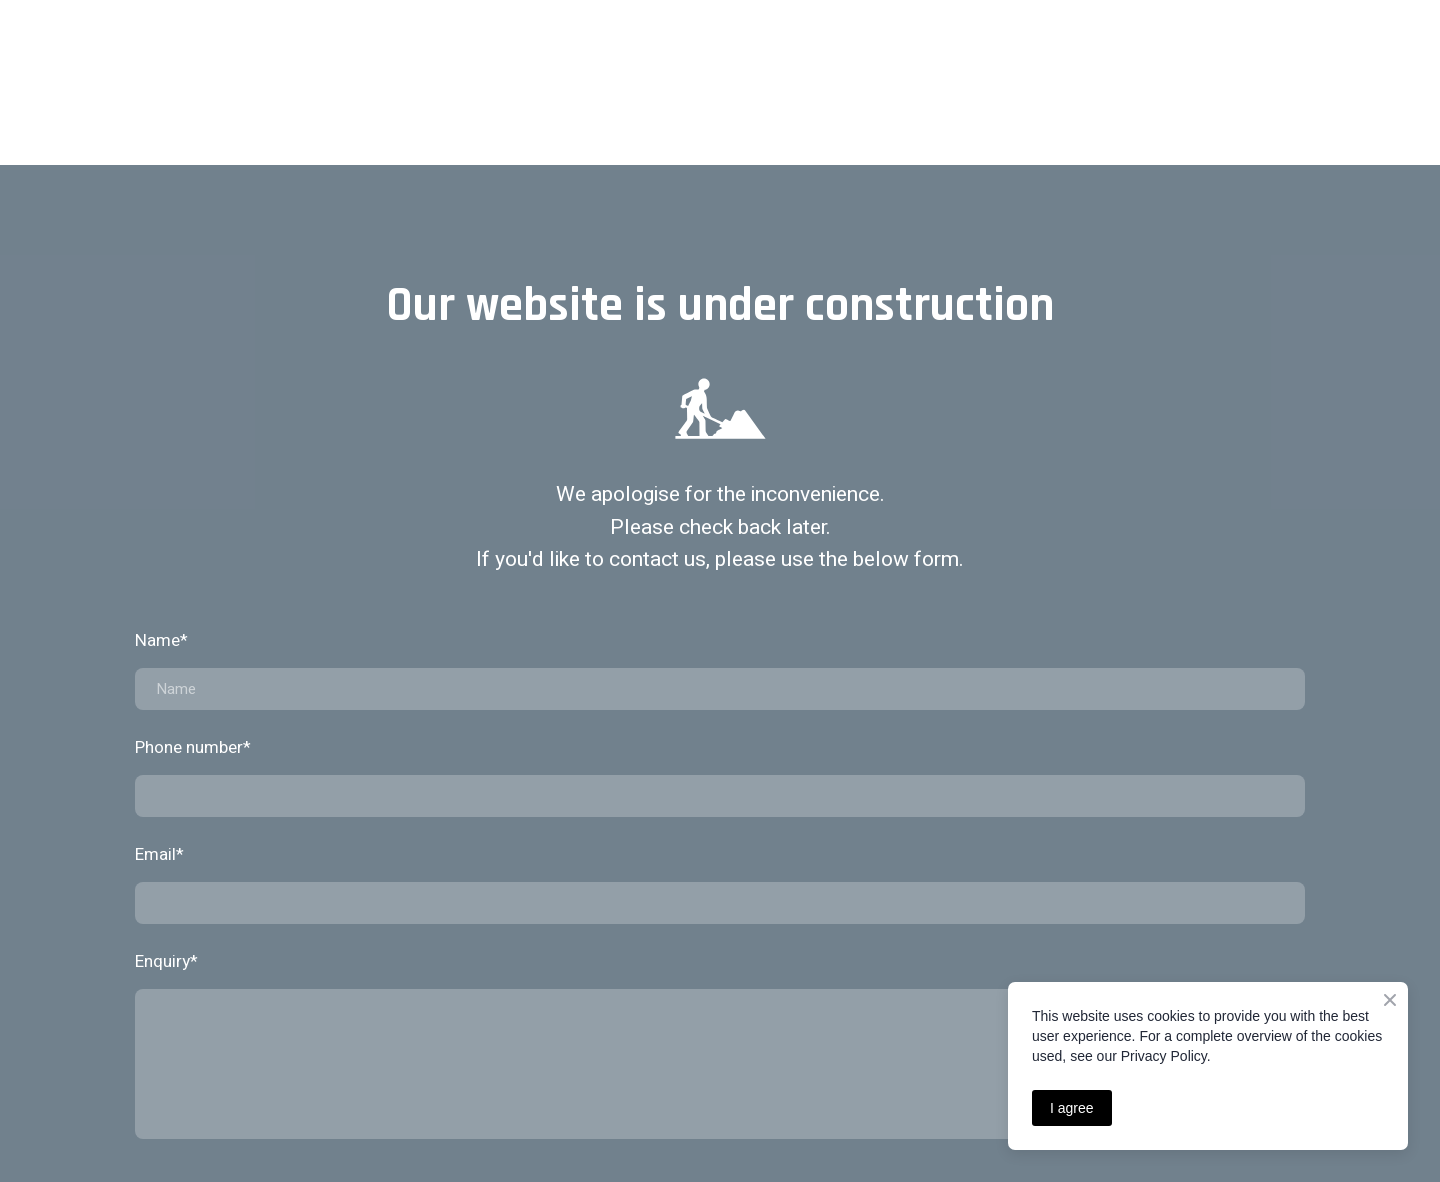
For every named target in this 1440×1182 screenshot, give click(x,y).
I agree (1072, 1108)
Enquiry (166, 961)
